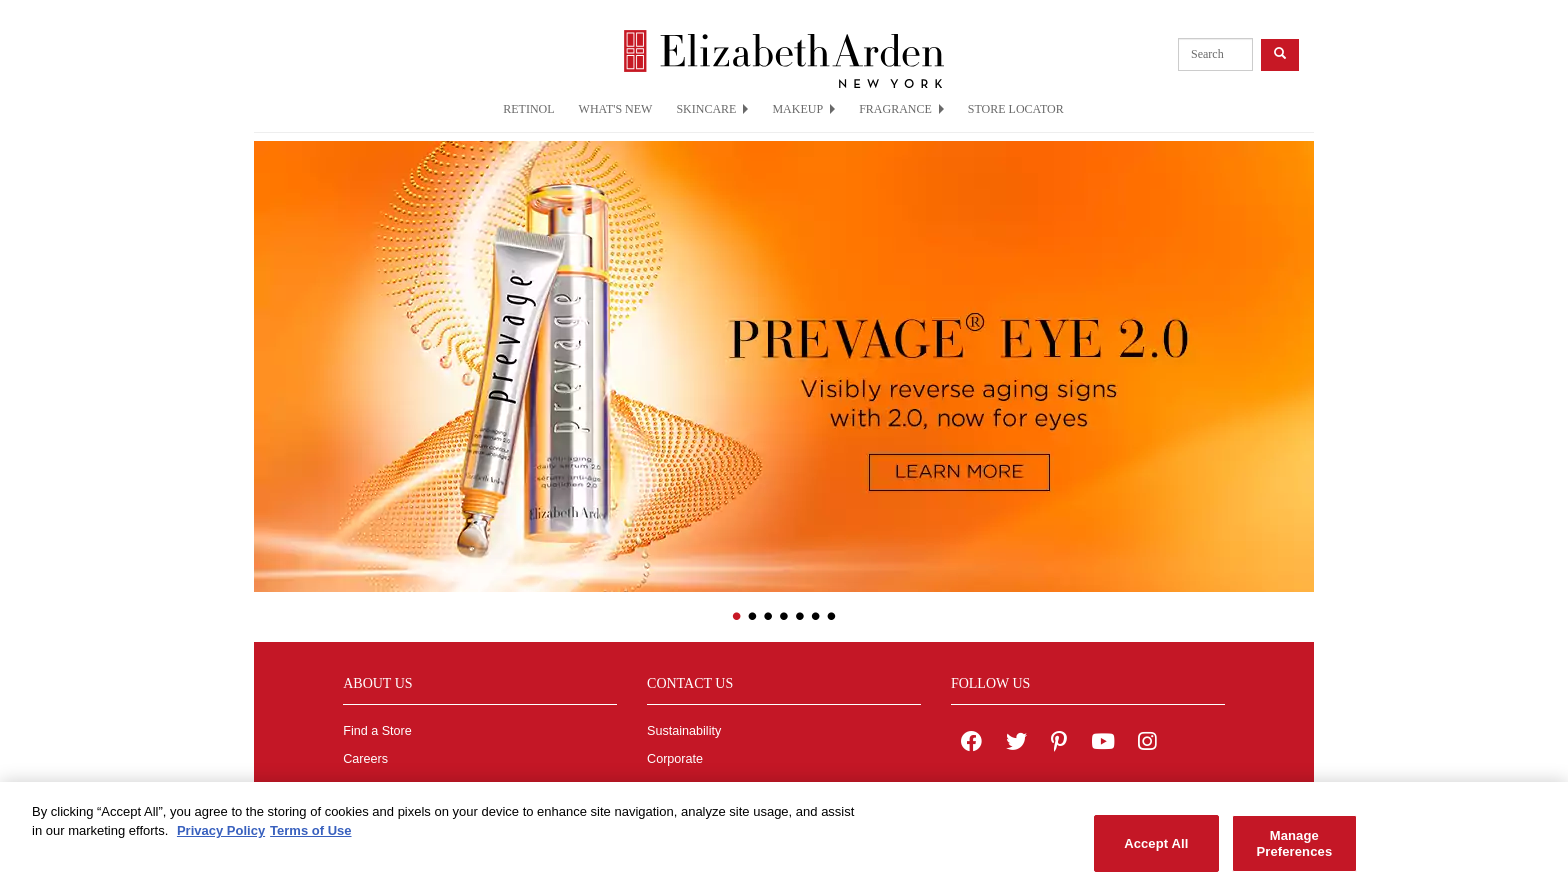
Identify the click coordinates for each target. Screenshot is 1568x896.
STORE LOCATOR (1016, 109)
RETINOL (528, 109)
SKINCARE (712, 109)
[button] (269, 353)
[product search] (1215, 54)
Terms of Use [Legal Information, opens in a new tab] (310, 836)
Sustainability (684, 731)
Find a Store (377, 731)
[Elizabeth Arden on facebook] (971, 744)
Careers (365, 759)
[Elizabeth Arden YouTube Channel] (1103, 744)
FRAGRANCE (901, 109)
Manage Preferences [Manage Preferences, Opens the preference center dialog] (1294, 848)
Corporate (675, 759)
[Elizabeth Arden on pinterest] (1059, 744)
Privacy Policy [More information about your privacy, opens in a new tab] (221, 836)
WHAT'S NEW (616, 109)
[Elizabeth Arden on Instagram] (1147, 744)
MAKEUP (803, 109)
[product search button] (1280, 54)
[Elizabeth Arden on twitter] (1016, 744)
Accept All (1156, 848)
